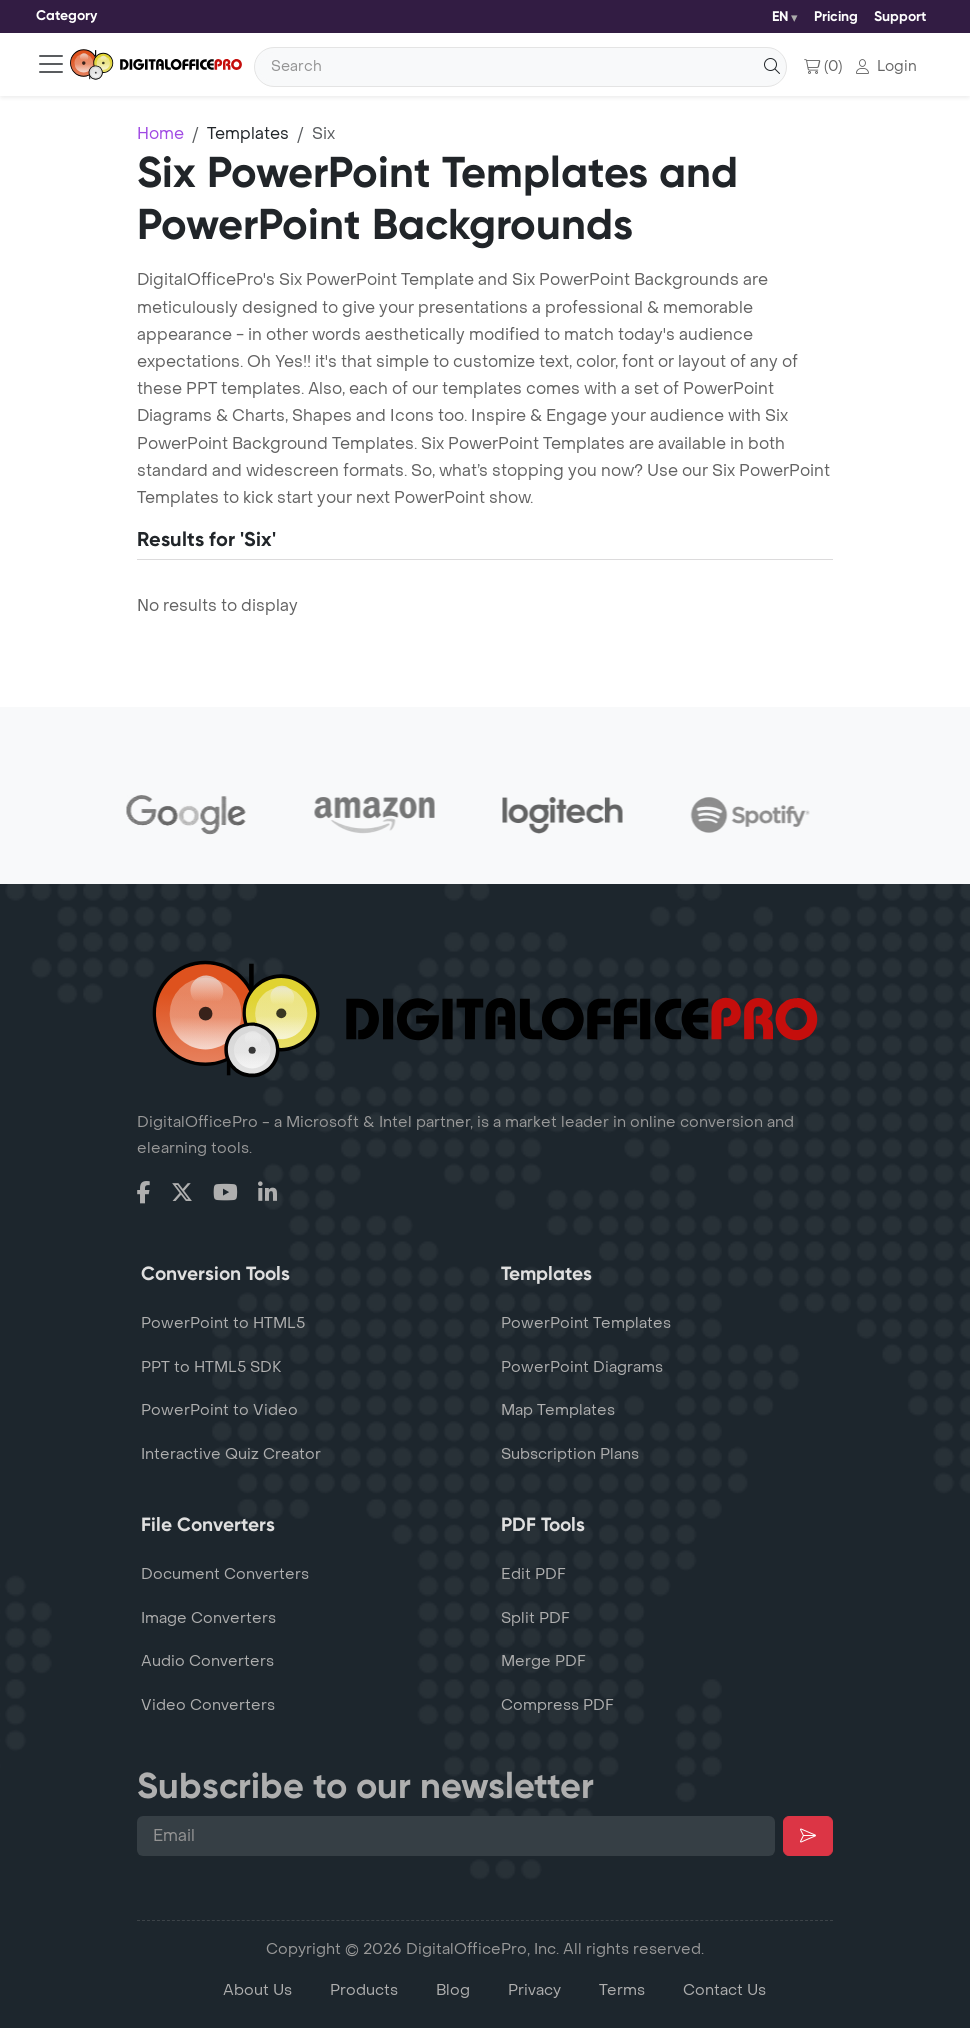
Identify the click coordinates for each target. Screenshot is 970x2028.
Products (364, 1990)
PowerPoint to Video (219, 1410)
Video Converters (208, 1705)
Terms (622, 1990)
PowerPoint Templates (586, 1323)
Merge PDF (543, 1661)
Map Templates (558, 1410)
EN (780, 16)
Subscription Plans (570, 1454)
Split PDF (535, 1618)
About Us (257, 1990)
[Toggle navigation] (66, 16)
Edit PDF (533, 1574)
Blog (453, 1990)
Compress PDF (557, 1705)
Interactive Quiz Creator (231, 1454)
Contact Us (724, 1990)
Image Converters (208, 1618)
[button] (886, 67)
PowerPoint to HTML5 (223, 1323)
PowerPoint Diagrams (582, 1367)
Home (160, 133)
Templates (248, 133)
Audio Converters (207, 1661)
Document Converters (225, 1574)
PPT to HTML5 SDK (211, 1367)
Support (900, 16)
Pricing (836, 16)
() (823, 67)
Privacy (534, 1990)
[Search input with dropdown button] (520, 67)
